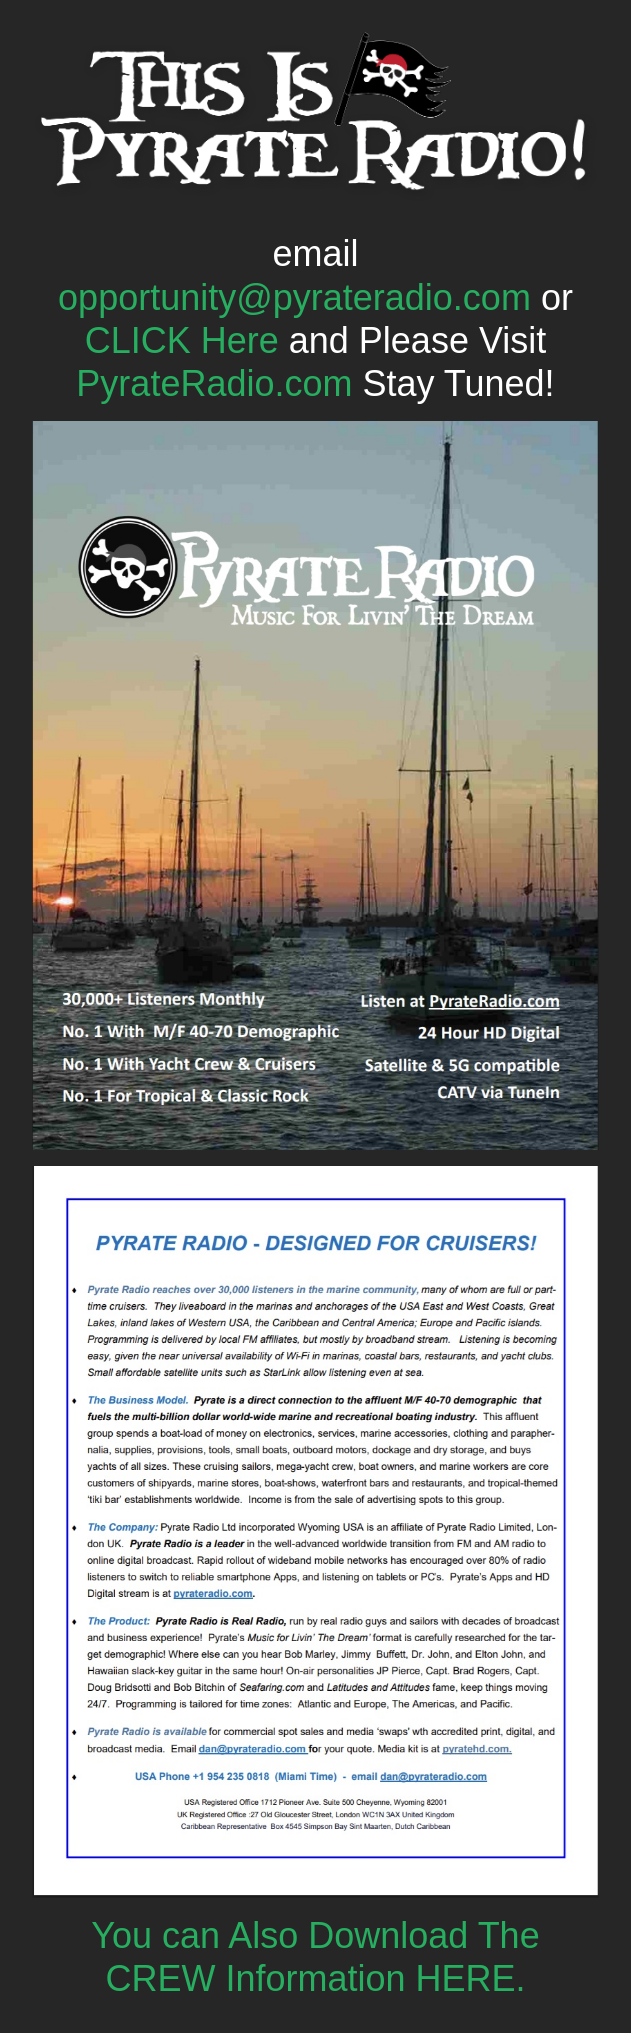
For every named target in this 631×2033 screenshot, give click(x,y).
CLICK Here (182, 340)
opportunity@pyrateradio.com (294, 297)
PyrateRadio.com (214, 383)
